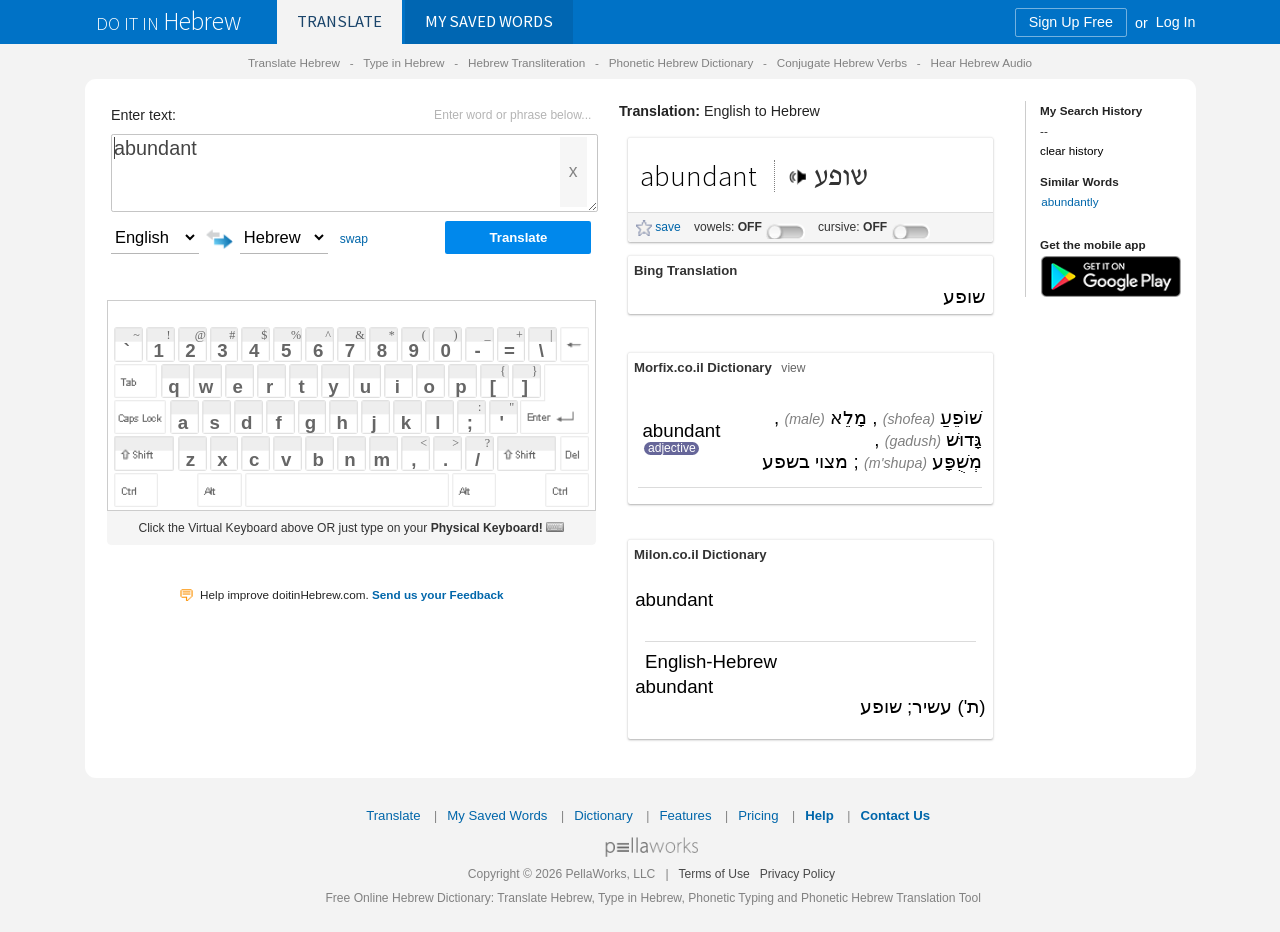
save (668, 227)
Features (685, 815)
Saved (489, 21)
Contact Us (895, 815)
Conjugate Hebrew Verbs (842, 62)
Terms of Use (713, 874)
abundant (354, 173)
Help (819, 815)
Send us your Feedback (438, 594)
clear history (1071, 150)
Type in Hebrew (403, 62)
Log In (1176, 22)
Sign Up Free (1071, 22)
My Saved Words (497, 815)
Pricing (758, 815)
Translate (339, 21)
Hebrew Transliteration (526, 62)
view (793, 368)
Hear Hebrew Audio (981, 62)
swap (354, 239)
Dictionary (603, 815)
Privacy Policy (797, 874)
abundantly (1069, 201)
